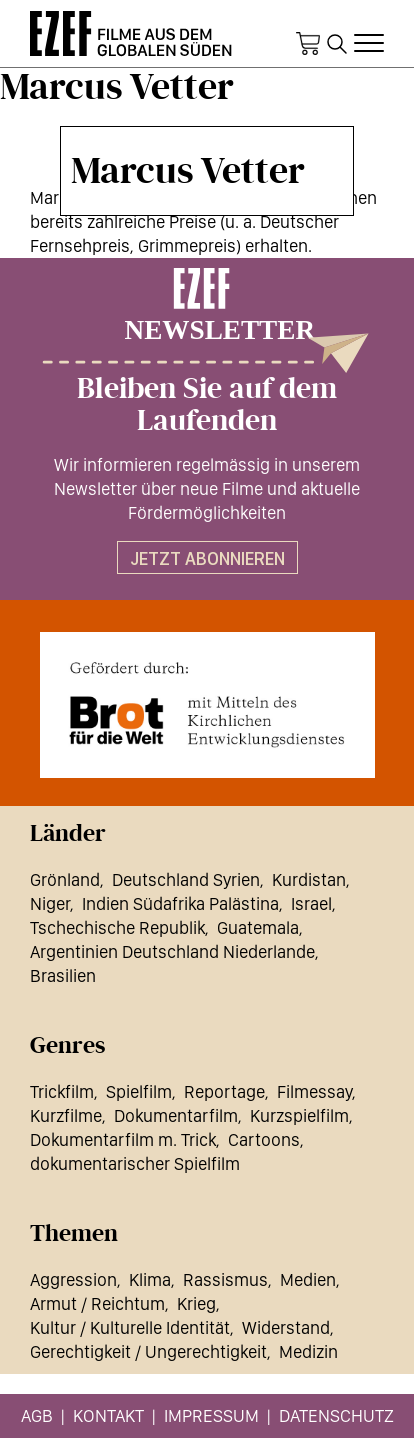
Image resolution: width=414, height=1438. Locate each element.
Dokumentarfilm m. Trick (123, 1139)
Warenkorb (308, 44)
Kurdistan (309, 879)
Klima (150, 1279)
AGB (37, 1415)
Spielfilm (139, 1091)
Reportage (224, 1091)
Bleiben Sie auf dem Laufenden (207, 405)
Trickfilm (62, 1091)
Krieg (196, 1303)
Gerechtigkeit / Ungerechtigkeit (148, 1351)
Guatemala (258, 927)
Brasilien (63, 975)
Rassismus (225, 1279)
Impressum (211, 1415)
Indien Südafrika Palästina (180, 903)
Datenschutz (336, 1415)
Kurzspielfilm (299, 1115)
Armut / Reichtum (97, 1303)
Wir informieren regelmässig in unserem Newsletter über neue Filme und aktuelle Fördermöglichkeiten (207, 488)
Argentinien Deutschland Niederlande (172, 951)
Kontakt (108, 1415)
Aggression (73, 1279)
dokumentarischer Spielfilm (135, 1163)
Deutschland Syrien (186, 879)
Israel (311, 903)
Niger (50, 903)
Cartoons (264, 1139)
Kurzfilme (66, 1115)
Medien (308, 1279)
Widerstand (286, 1327)
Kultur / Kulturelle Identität (130, 1327)
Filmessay (314, 1091)
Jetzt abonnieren (207, 558)
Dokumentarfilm (176, 1115)
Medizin (308, 1351)
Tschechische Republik (117, 927)
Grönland (65, 879)
